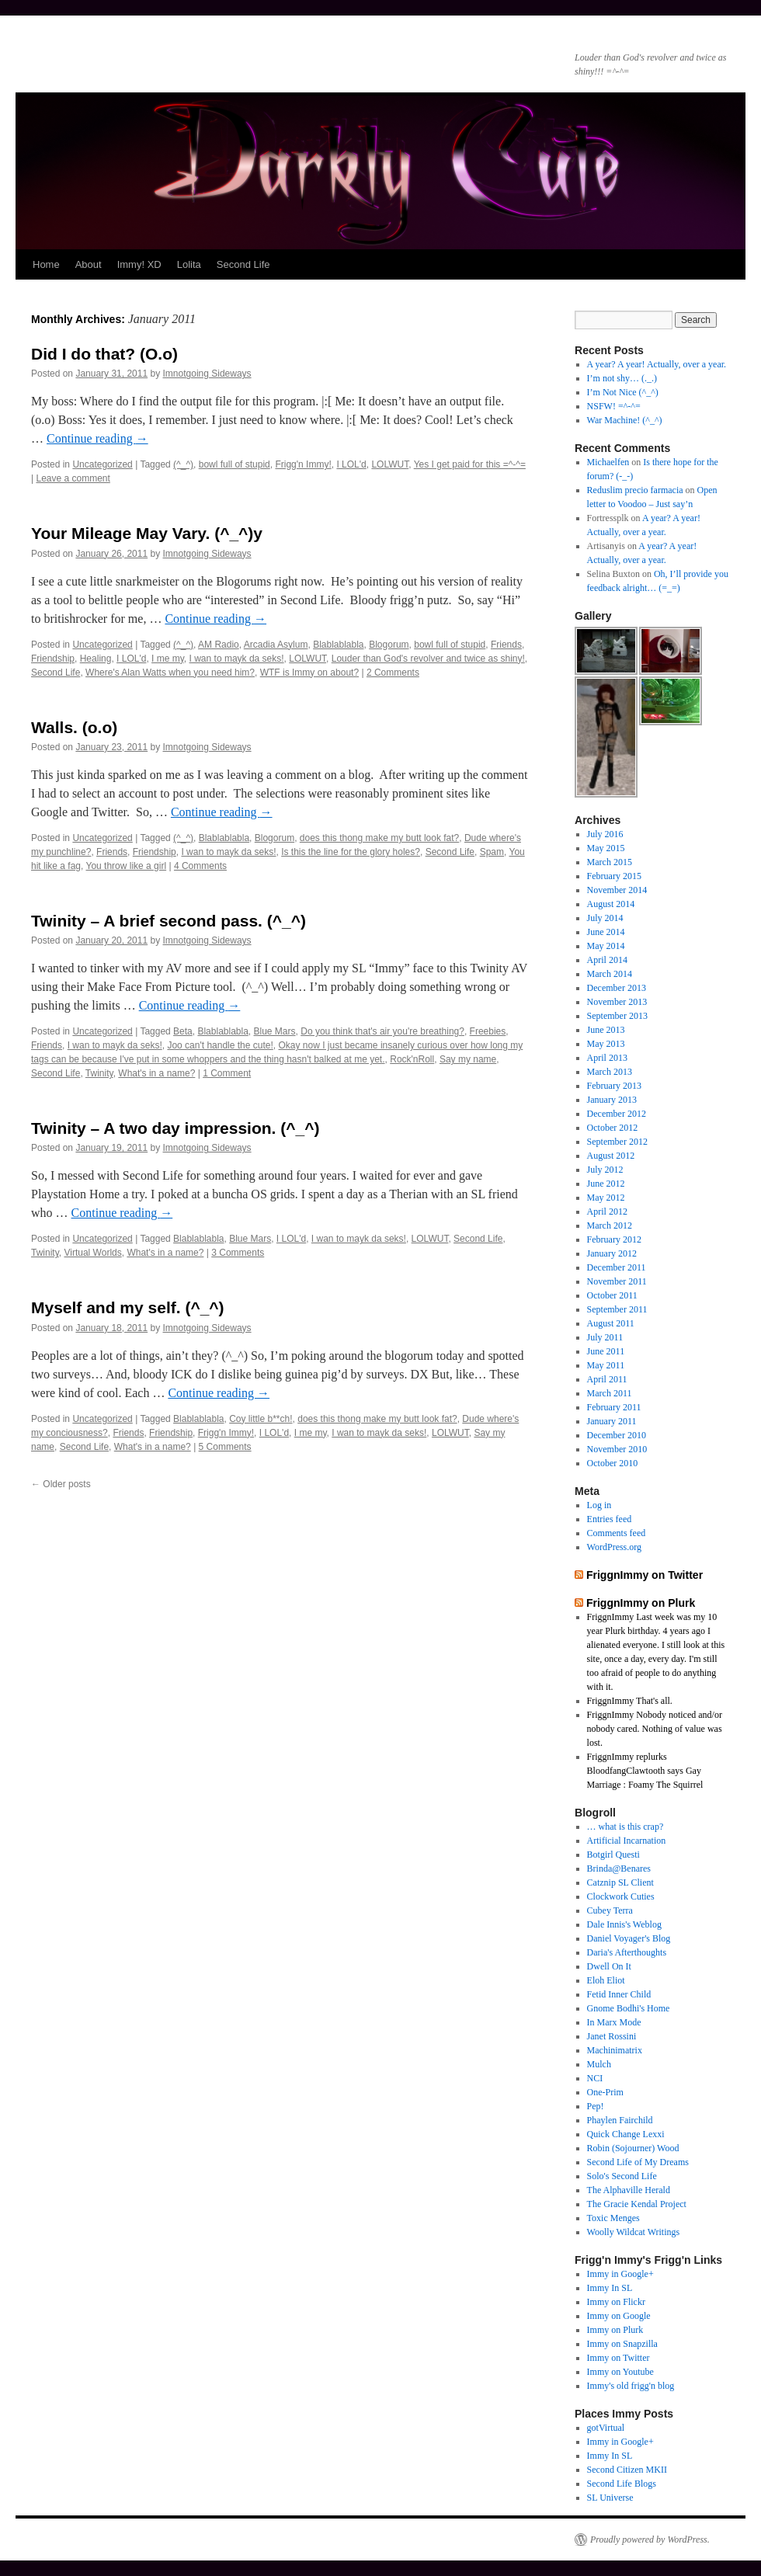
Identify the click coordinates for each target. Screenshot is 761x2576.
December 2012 (616, 1113)
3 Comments (237, 1252)
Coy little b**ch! (260, 1418)
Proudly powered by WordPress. (650, 2539)
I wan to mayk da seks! (236, 658)
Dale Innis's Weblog (624, 1924)
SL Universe (610, 2497)
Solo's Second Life (622, 2176)
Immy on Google (619, 2315)
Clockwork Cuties (621, 1896)
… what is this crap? (625, 1826)
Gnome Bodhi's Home (628, 2008)
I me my (167, 658)
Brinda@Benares (619, 1868)
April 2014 (607, 959)
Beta (183, 1031)
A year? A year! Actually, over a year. (656, 364)
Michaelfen (608, 462)
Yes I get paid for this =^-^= (470, 464)
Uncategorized (102, 464)
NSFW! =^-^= (614, 406)
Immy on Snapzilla (622, 2343)
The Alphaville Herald (628, 2190)
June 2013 (606, 1029)
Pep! (595, 2106)
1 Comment (227, 1073)
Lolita (189, 264)
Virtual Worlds (92, 1252)
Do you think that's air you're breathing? (382, 1031)
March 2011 (609, 1393)
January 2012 (612, 1253)
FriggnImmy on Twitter (644, 1575)
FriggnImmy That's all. (629, 1700)
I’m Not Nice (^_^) (622, 392)
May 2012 (606, 1197)
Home (46, 264)
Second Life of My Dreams (638, 2162)
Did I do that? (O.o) (104, 354)
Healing (96, 658)
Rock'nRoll (412, 1059)
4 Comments (200, 865)
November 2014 (617, 890)
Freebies (488, 1031)
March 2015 (609, 862)
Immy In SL (610, 2287)
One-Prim (605, 2092)
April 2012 (607, 1211)
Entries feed (609, 1519)
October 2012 (612, 1127)
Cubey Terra (610, 1910)
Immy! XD (139, 264)
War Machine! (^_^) (624, 420)
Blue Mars (275, 1031)
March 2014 (609, 973)
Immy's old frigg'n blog (631, 2385)
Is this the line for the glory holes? (350, 851)
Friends (506, 644)
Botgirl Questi (613, 1854)
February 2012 (614, 1239)
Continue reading (97, 438)
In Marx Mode (614, 2022)
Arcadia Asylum (276, 644)
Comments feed (616, 1533)
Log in (599, 1505)
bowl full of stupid (234, 464)
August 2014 (611, 904)
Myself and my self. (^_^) (127, 1307)
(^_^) (183, 464)
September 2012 (617, 1141)
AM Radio (218, 644)
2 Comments (393, 672)
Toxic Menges (613, 2218)
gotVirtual (606, 2427)
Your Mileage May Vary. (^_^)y (146, 533)
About (88, 264)
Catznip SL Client (620, 1882)
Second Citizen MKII (627, 2469)
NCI (595, 2078)
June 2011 (606, 1351)
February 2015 (614, 876)
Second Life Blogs (621, 2483)
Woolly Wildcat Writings (633, 2232)
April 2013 (607, 1057)
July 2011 (605, 1337)
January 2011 (612, 1421)
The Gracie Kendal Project (636, 2204)
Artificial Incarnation (626, 1840)
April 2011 (607, 1379)
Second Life (243, 264)
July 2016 (605, 834)
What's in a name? (156, 1073)
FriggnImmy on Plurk (640, 1603)
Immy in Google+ (620, 2273)
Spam (492, 851)
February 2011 (614, 1407)
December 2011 (616, 1267)
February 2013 (614, 1085)
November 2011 (617, 1281)
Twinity (99, 1073)
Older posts (61, 1484)
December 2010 (616, 1435)
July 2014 (605, 918)
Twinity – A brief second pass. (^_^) (168, 921)
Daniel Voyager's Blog (629, 1938)
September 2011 (617, 1309)
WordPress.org (614, 1547)
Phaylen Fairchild (620, 2120)
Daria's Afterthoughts (626, 1952)
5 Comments (225, 1446)
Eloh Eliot (606, 1980)
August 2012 (611, 1155)
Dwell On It (609, 1966)
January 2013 (612, 1099)
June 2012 (606, 1183)
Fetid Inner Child (619, 1994)
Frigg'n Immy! (303, 464)
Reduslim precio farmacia (635, 490)
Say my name (468, 1059)
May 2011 (606, 1365)
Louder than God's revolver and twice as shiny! (428, 658)
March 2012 (609, 1225)
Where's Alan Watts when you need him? (170, 672)
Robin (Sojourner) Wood (633, 2148)
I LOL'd (351, 464)
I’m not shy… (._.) (622, 378)
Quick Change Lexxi (626, 2134)
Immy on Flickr (616, 2301)
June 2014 (606, 931)
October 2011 (612, 1295)
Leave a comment (72, 478)
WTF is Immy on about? (309, 672)
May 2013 (606, 1043)
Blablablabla (338, 644)
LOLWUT (389, 464)
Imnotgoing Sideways (207, 373)
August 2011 (610, 1323)
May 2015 (606, 848)
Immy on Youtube (620, 2371)
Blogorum (388, 644)
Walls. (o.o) (74, 727)
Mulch (599, 2064)
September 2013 (617, 1015)
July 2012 (605, 1169)
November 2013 (617, 1001)
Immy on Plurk (615, 2329)
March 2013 (609, 1071)
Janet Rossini (612, 2036)
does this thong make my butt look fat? (379, 838)
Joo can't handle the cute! (220, 1045)
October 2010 (612, 1463)
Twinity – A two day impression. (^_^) (175, 1128)
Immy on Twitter (618, 2357)
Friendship (53, 658)
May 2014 (606, 945)
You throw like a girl (126, 865)
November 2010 (617, 1449)
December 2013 (616, 987)
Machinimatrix (614, 2050)
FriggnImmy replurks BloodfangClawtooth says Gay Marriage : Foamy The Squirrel (645, 1770)
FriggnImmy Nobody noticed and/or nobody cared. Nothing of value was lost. (654, 1728)
